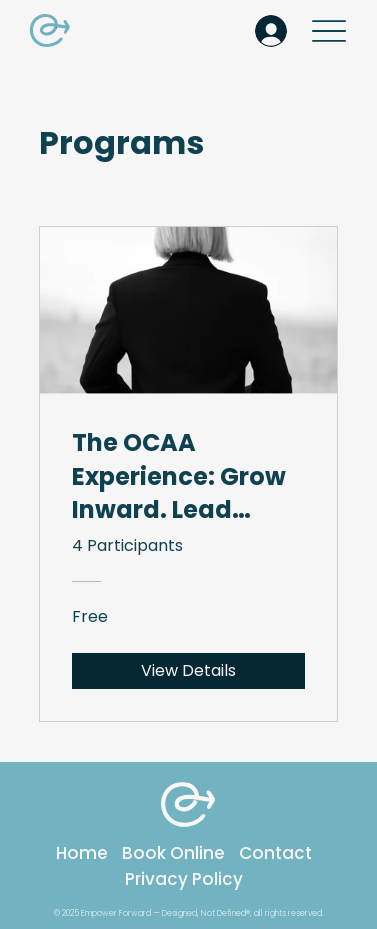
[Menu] (329, 31)
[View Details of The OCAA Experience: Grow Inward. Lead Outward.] (188, 671)
